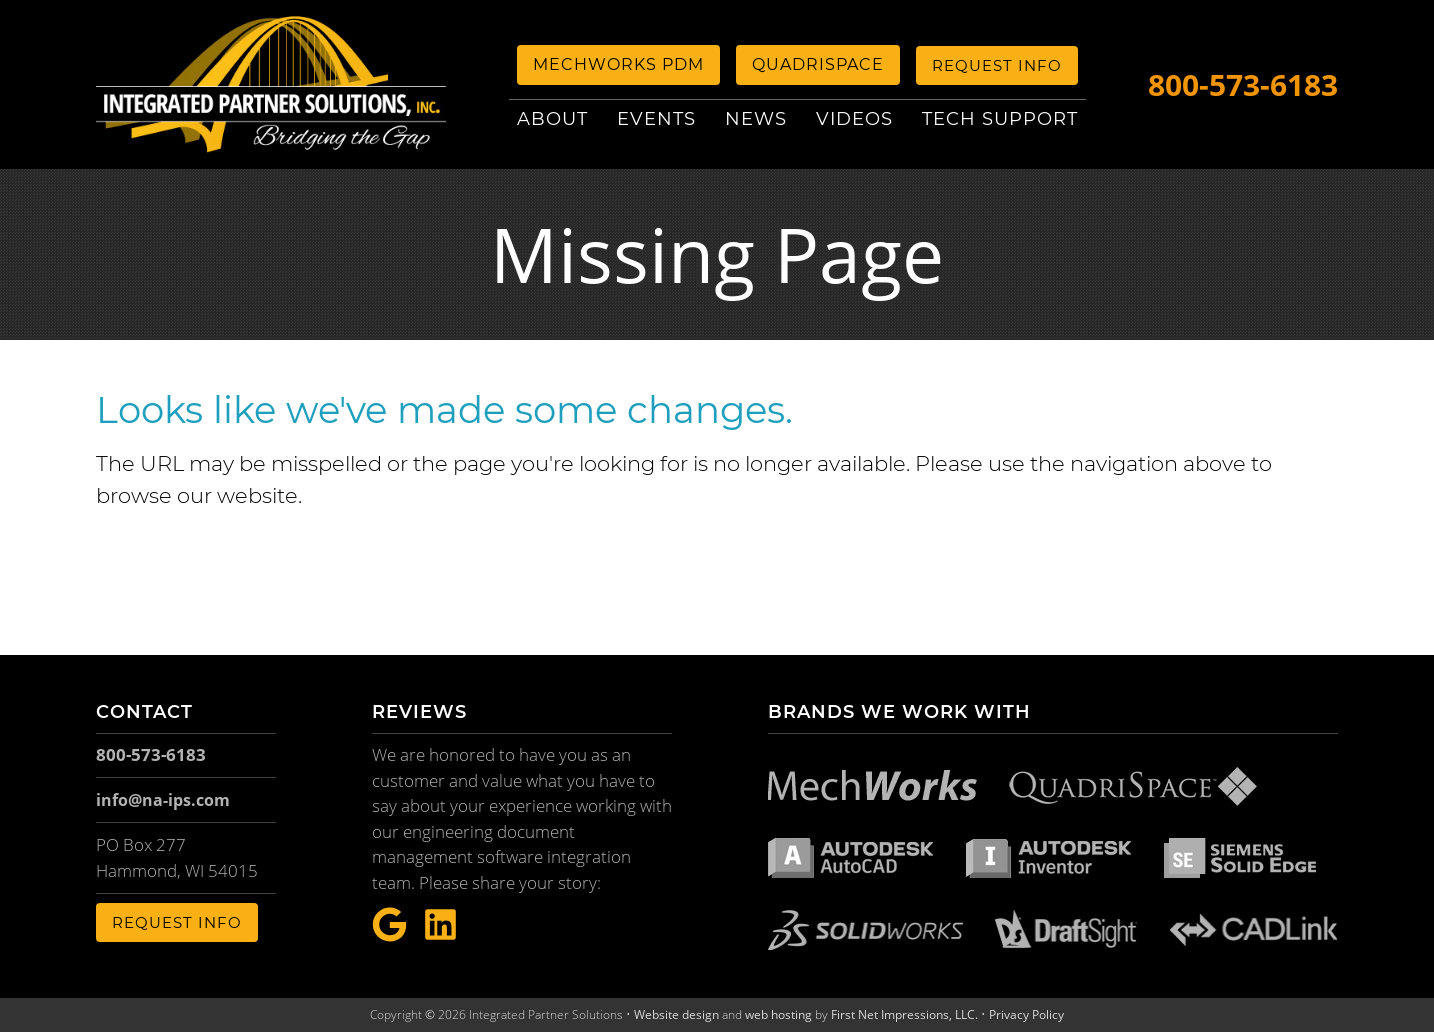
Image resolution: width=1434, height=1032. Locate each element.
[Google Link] (389, 925)
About (552, 119)
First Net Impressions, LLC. (904, 1014)
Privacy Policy (1026, 1014)
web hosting (778, 1014)
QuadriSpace (818, 64)
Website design (676, 1014)
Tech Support (1000, 119)
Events (656, 119)
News (756, 119)
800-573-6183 (1243, 84)
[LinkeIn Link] (440, 925)
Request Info (997, 65)
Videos (854, 119)
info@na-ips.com (163, 800)
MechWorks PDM (618, 64)
